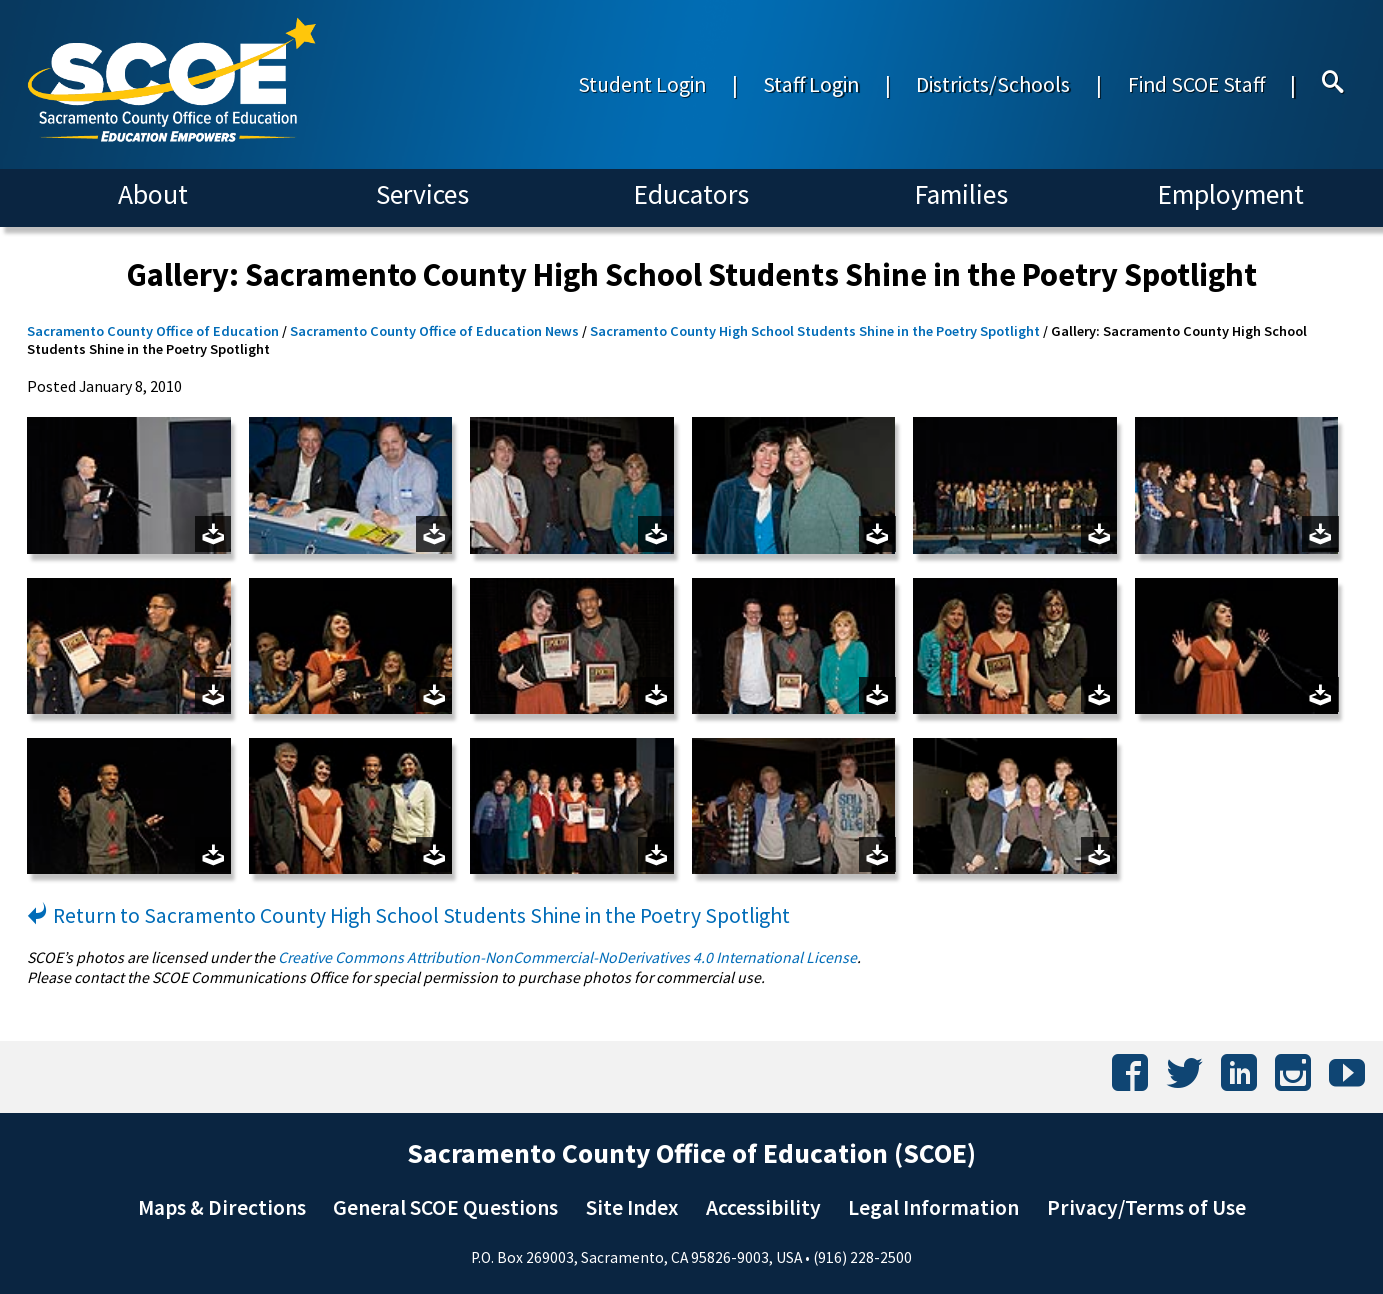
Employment (1231, 194)
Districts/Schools (993, 84)
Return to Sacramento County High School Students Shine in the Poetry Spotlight (408, 915)
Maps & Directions (222, 1207)
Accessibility (763, 1207)
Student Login (642, 84)
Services (422, 194)
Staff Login (811, 84)
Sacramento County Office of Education (153, 331)
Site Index (632, 1207)
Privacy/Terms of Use (1146, 1207)
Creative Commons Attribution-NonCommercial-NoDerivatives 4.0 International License (567, 957)
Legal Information (933, 1207)
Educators (691, 194)
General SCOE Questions (445, 1207)
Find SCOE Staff (1196, 84)
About (153, 194)
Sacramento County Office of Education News (434, 331)
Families (961, 194)
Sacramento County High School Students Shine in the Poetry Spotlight (815, 331)
